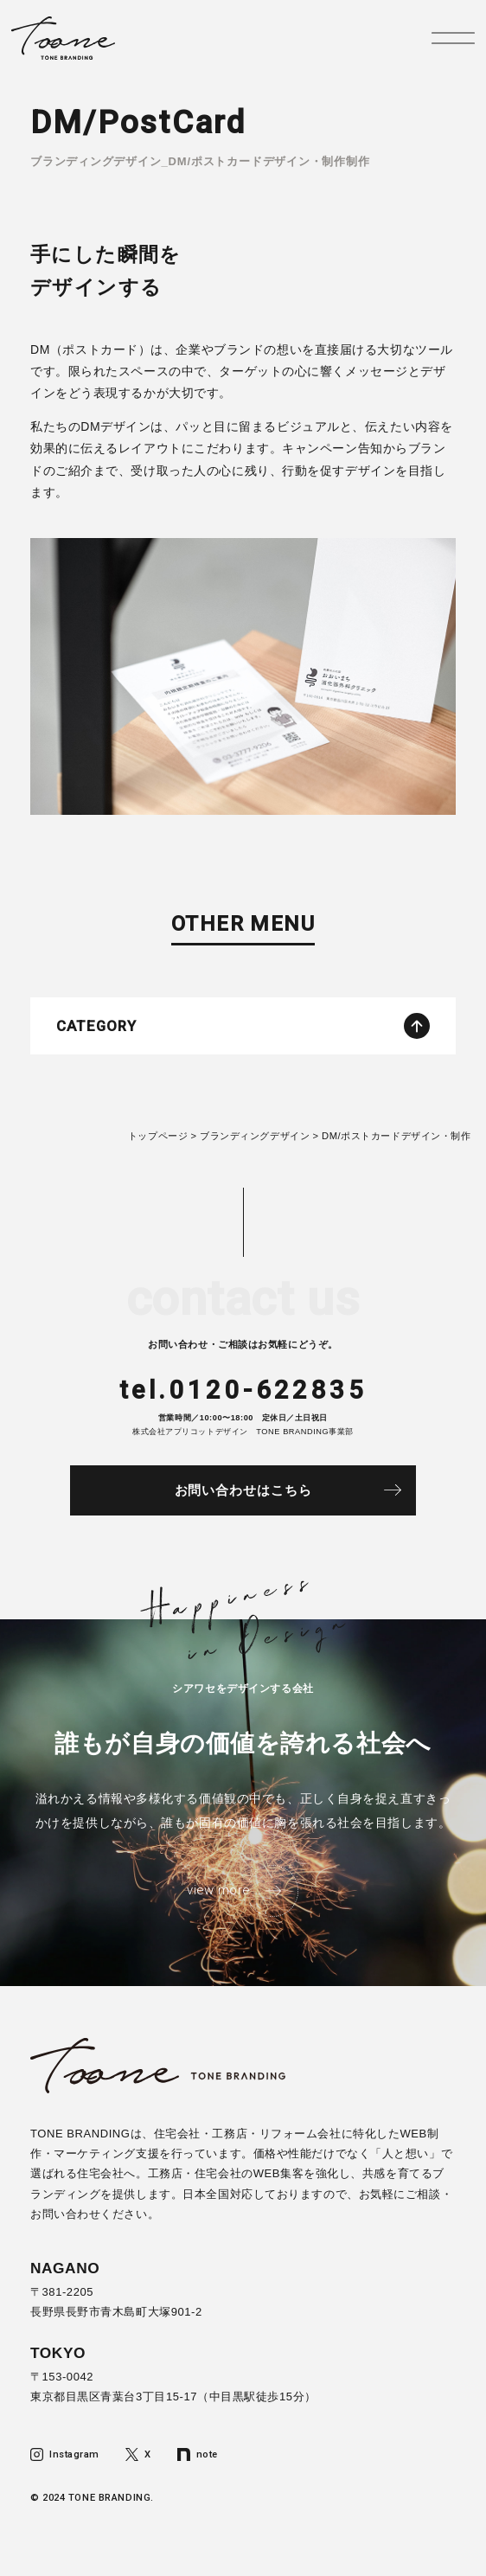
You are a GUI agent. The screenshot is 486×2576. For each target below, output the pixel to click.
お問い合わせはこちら (243, 1490)
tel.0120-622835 (243, 1390)
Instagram (64, 2454)
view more (218, 1890)
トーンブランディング (64, 38)
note (197, 2454)
